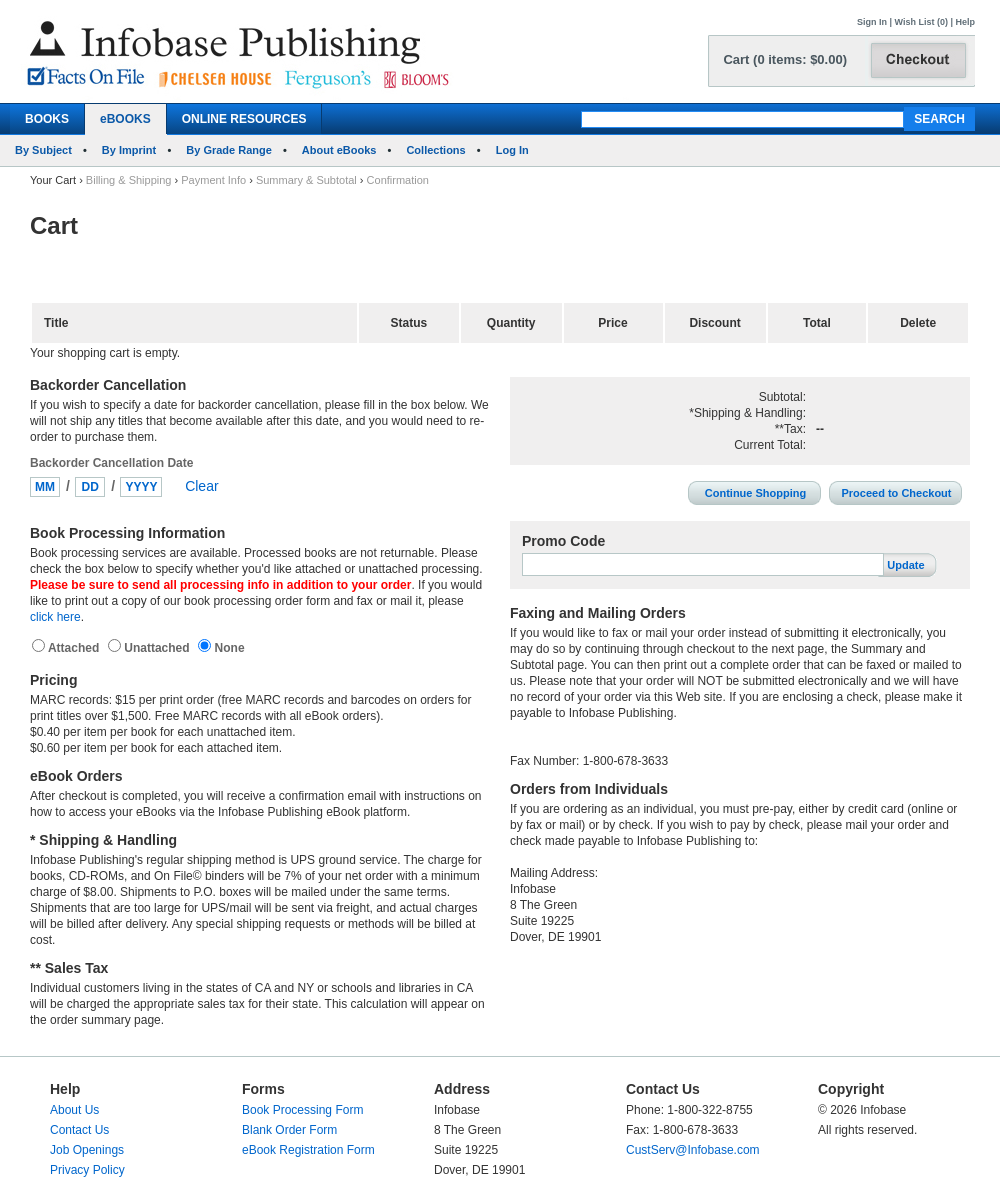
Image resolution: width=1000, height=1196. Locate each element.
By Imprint (129, 150)
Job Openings (87, 1150)
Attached (75, 648)
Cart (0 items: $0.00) (785, 59)
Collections (435, 150)
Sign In (872, 22)
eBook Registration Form (308, 1150)
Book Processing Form (302, 1110)
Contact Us (79, 1130)
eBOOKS (125, 119)
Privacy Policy (87, 1170)
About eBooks (339, 150)
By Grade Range (229, 150)
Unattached (158, 648)
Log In (512, 150)
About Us (74, 1110)
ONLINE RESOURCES (244, 119)
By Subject (43, 150)
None (227, 648)
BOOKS (47, 119)
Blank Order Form (289, 1130)
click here (55, 617)
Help (965, 22)
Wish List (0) (921, 22)
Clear (201, 486)
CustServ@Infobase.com (693, 1150)
